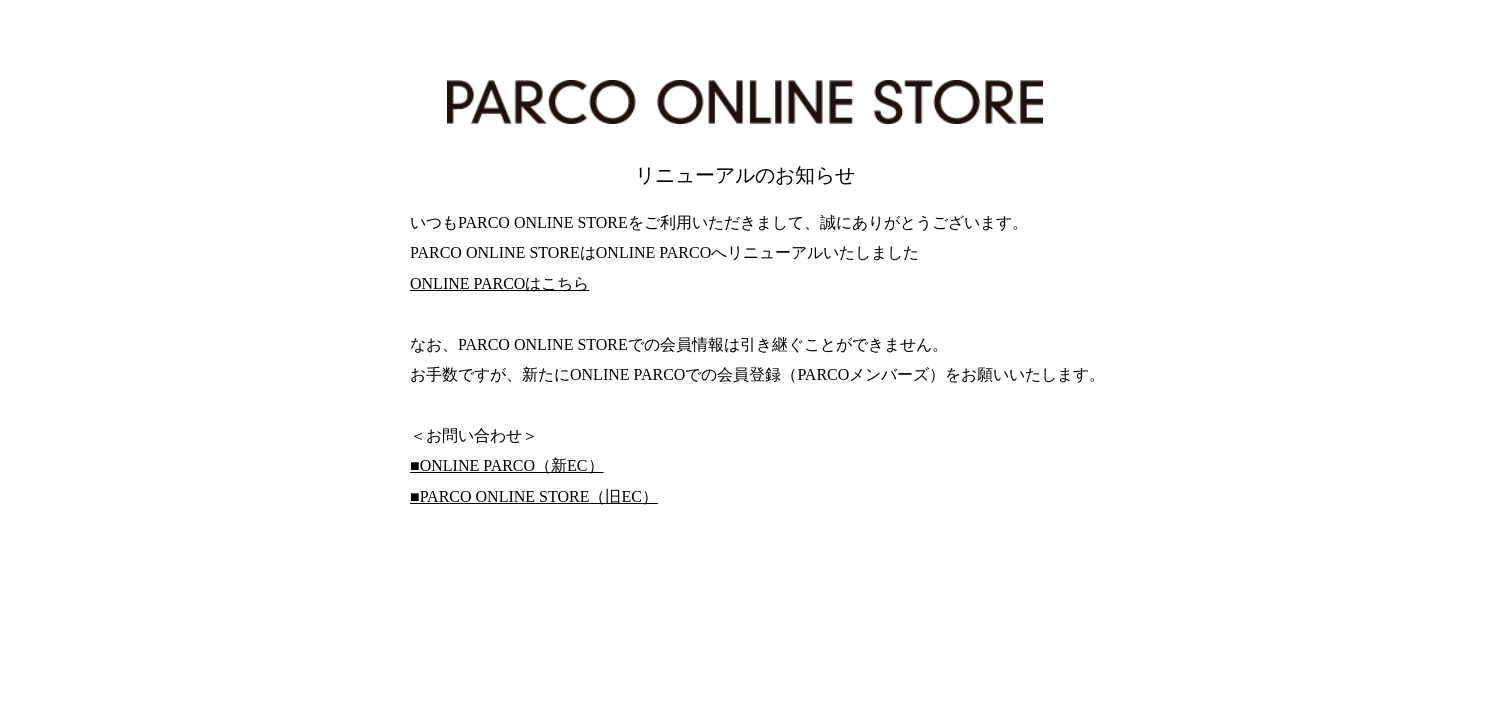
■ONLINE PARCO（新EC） (507, 465)
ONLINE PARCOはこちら (499, 283)
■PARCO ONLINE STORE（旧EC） (534, 496)
